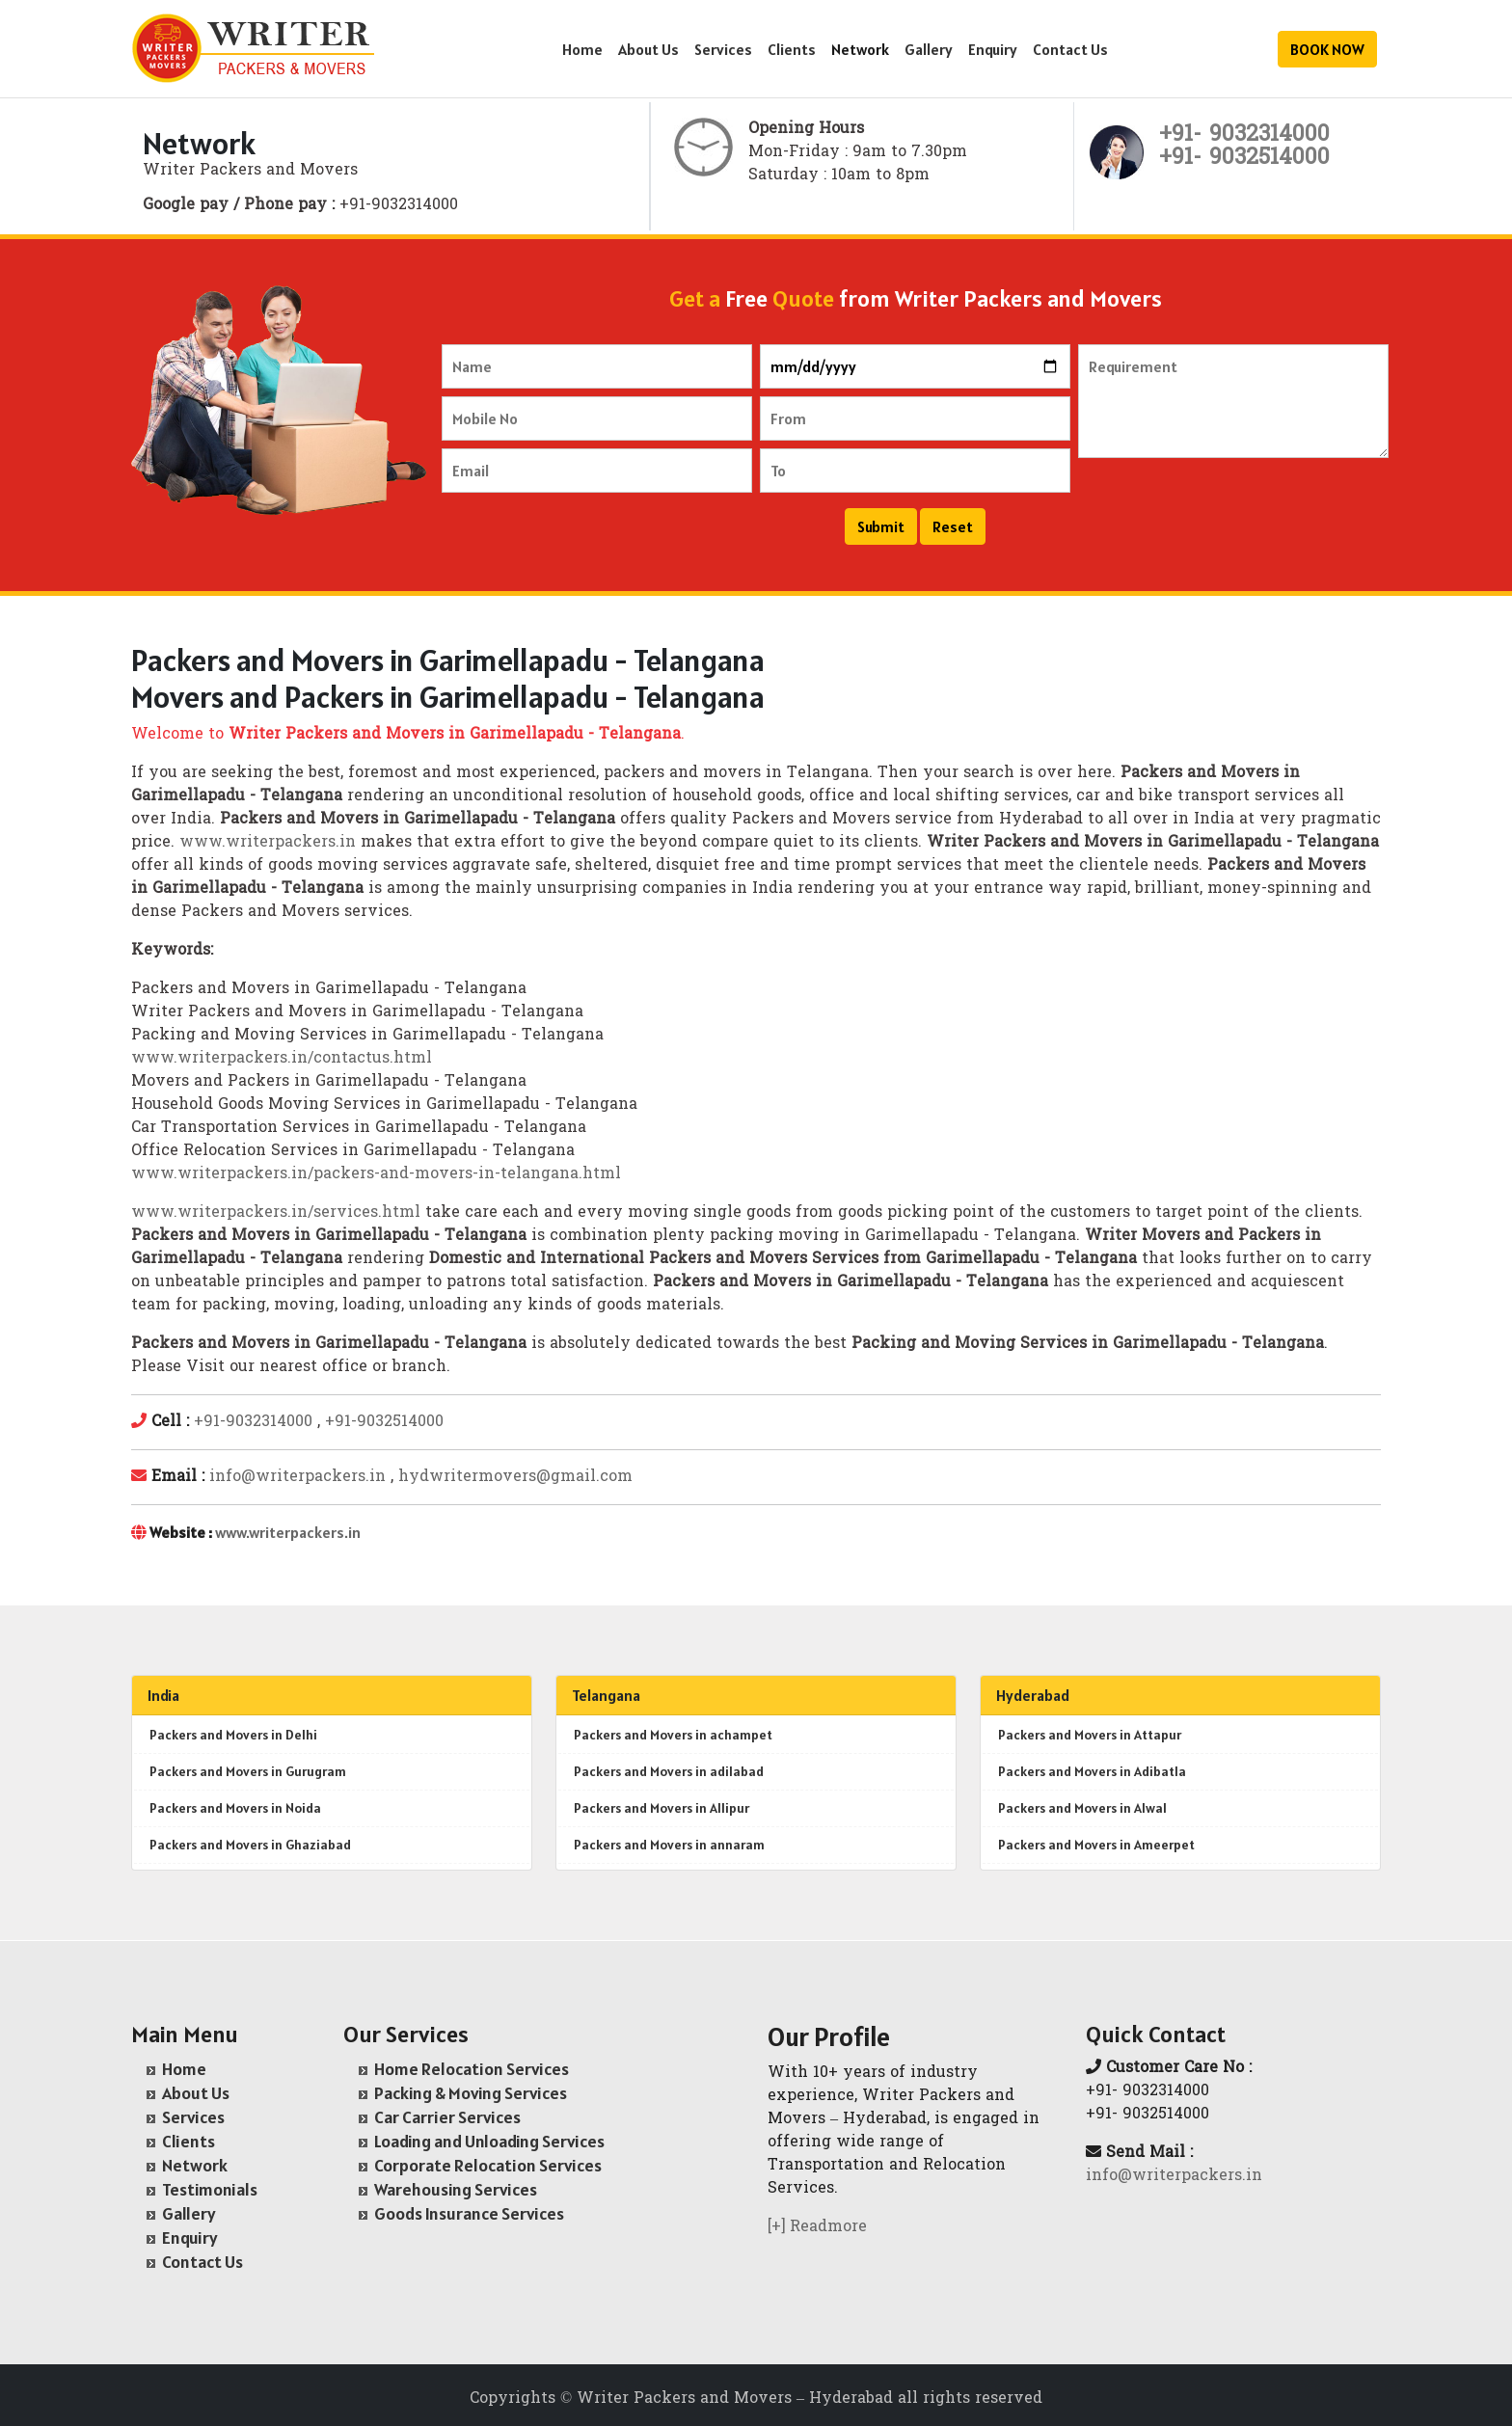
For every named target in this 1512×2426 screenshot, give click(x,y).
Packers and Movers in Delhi (233, 1734)
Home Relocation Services (471, 2069)
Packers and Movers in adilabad (669, 1771)
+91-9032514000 (384, 1422)
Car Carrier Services (447, 2117)
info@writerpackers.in (297, 1477)
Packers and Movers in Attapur (1089, 1734)
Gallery (928, 49)
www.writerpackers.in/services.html (275, 1213)
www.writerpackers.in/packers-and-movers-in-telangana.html (376, 1174)
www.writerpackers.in (267, 842)
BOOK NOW (1327, 49)
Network (860, 49)
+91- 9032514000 (1244, 159)
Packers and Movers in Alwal (1082, 1808)
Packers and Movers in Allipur (661, 1808)
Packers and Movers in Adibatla (1092, 1771)
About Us (648, 49)
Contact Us (1070, 49)
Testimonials (209, 2189)
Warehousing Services (455, 2189)
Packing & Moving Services (470, 2093)
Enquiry (992, 49)
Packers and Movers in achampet (673, 1734)
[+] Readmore (817, 2227)
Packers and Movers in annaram (669, 1844)
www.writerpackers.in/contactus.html (281, 1058)
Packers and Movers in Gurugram (247, 1771)
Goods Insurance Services (469, 2213)
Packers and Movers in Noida (235, 1808)
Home (582, 49)
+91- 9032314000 (1244, 135)
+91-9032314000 (253, 1422)
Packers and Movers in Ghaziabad (250, 1844)
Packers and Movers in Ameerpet (1096, 1844)
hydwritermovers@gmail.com (515, 1477)
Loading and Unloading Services (489, 2141)
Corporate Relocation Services (488, 2165)
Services (723, 49)
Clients (792, 49)
